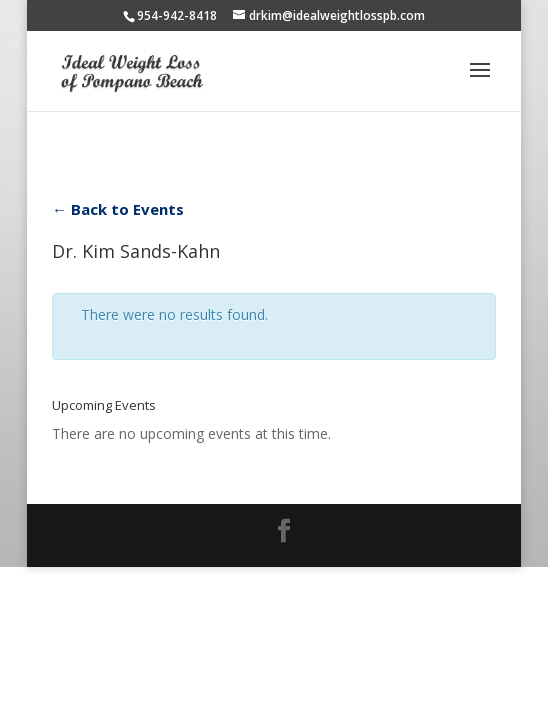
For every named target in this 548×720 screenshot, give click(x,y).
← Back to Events (118, 209)
